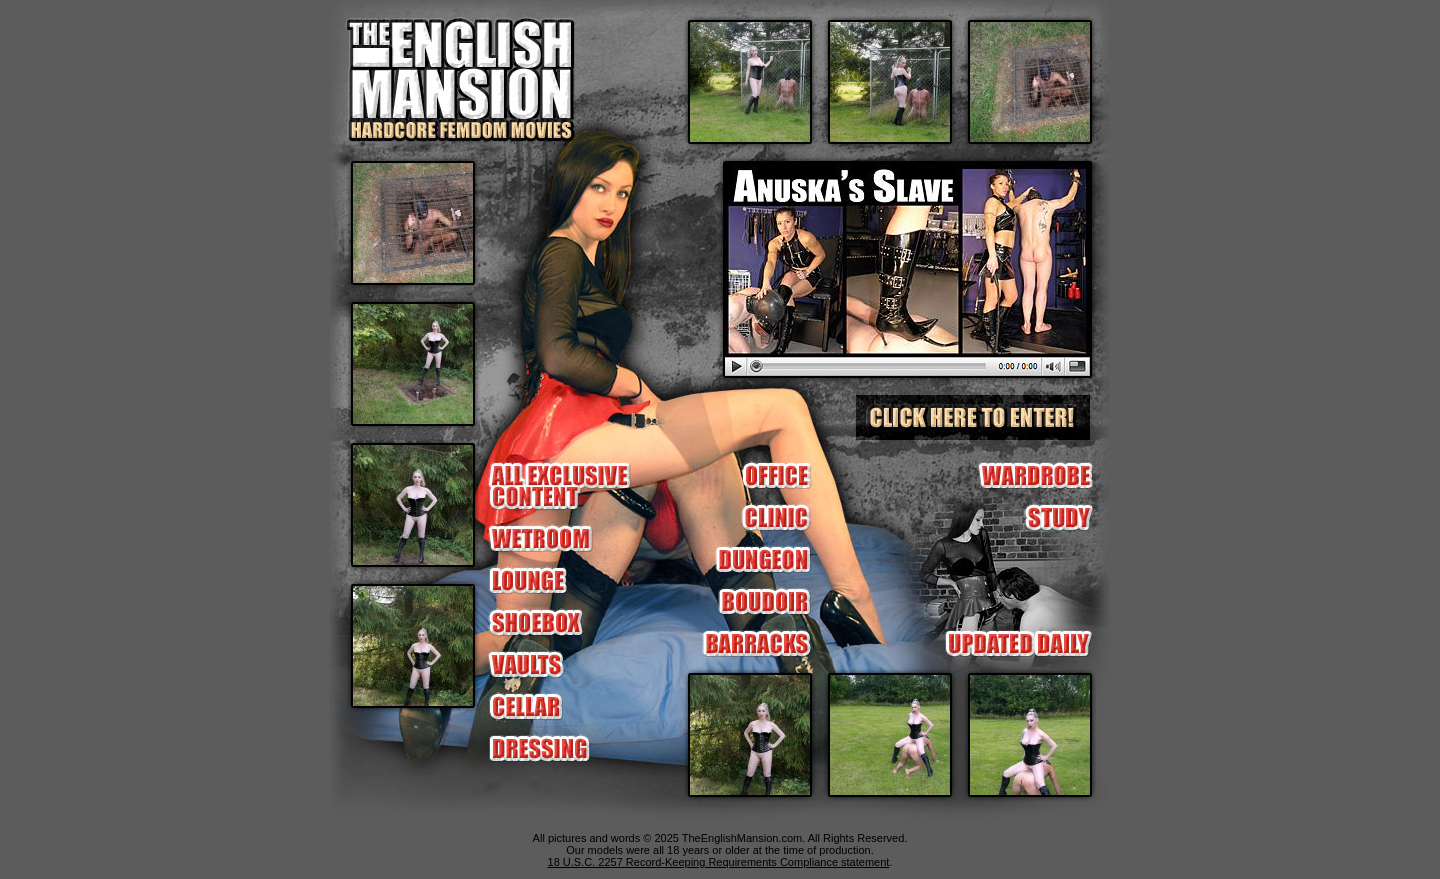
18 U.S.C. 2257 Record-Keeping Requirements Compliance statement (719, 862)
